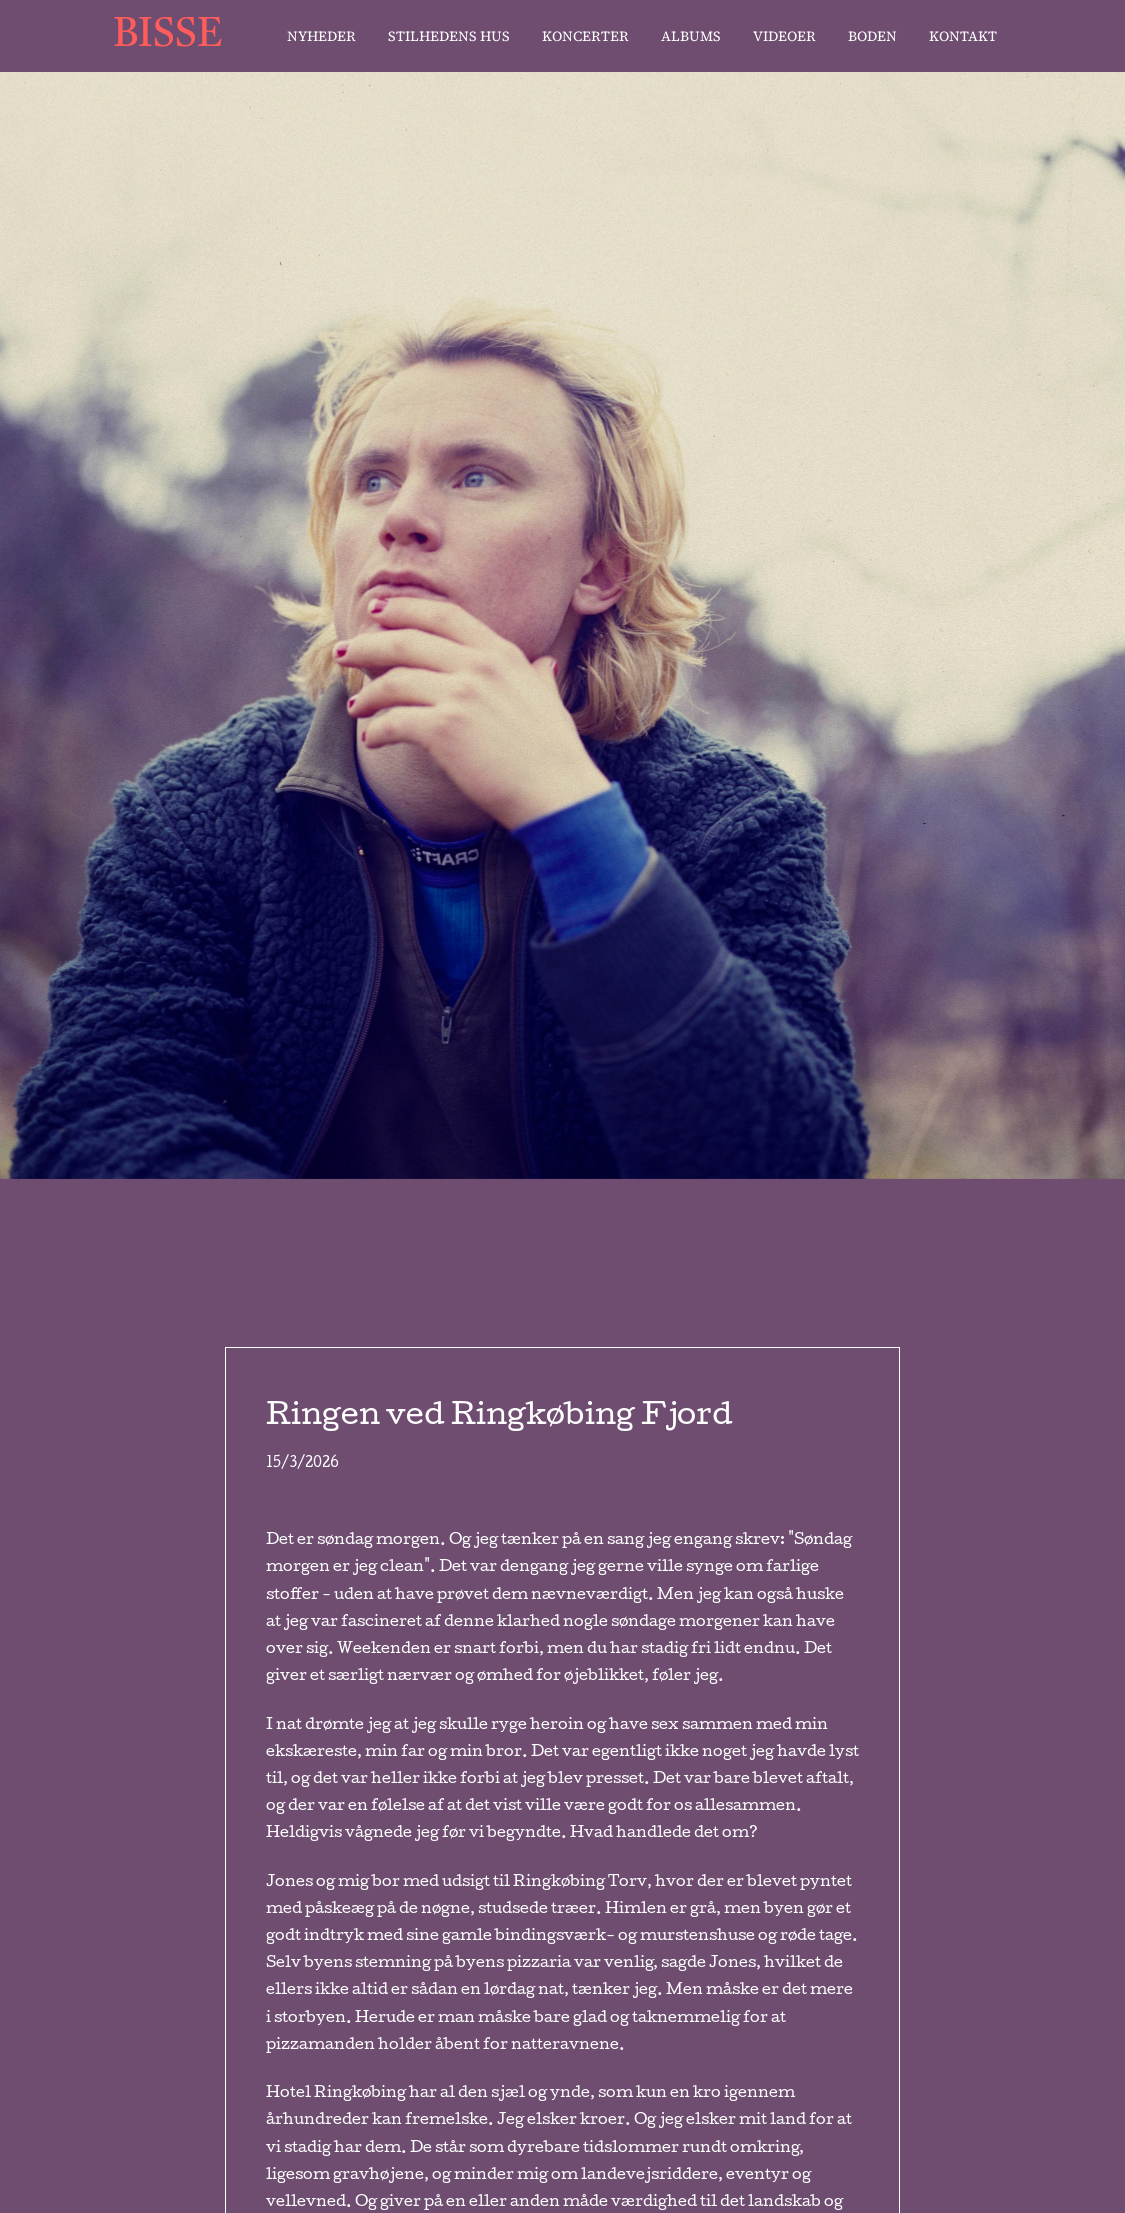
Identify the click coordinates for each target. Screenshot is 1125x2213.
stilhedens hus (449, 36)
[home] (178, 36)
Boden (872, 36)
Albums (691, 36)
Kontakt (963, 36)
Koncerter (585, 36)
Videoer (784, 36)
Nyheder (321, 36)
